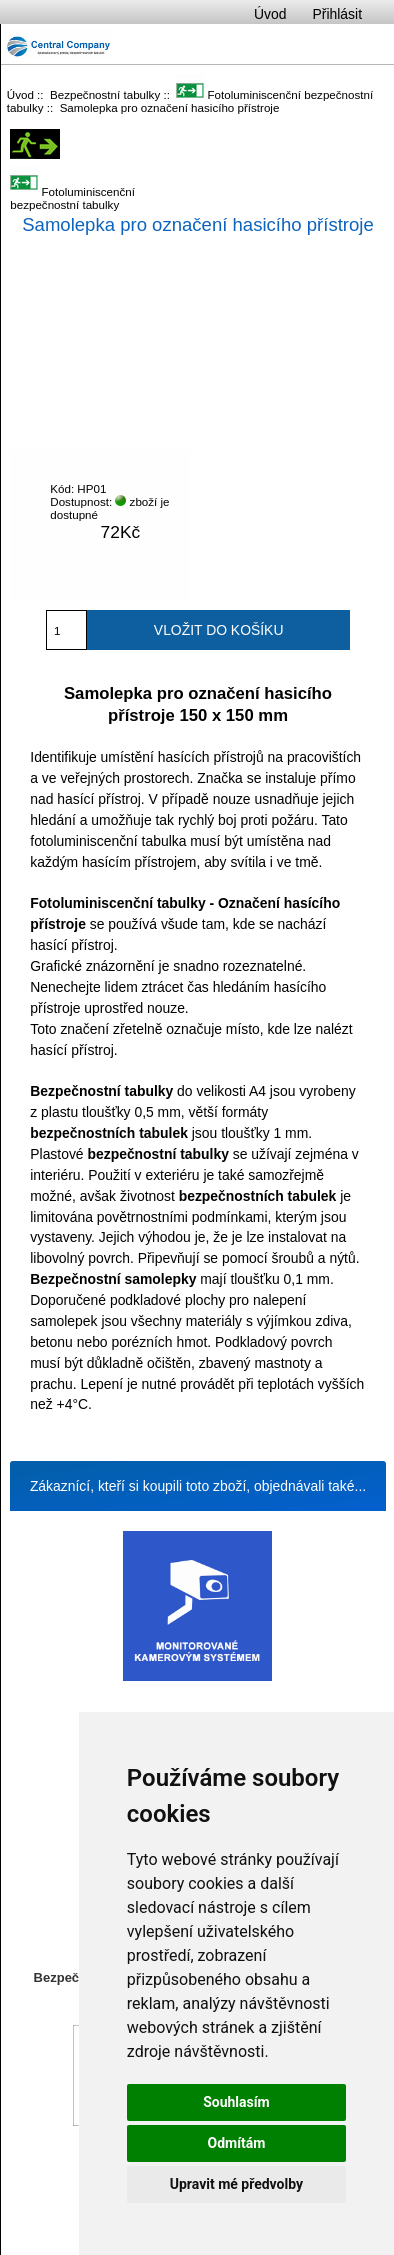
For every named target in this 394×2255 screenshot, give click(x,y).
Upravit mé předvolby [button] (236, 2184)
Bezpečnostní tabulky (105, 94)
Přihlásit (337, 14)
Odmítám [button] (236, 2143)
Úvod (270, 14)
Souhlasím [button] (236, 2102)
